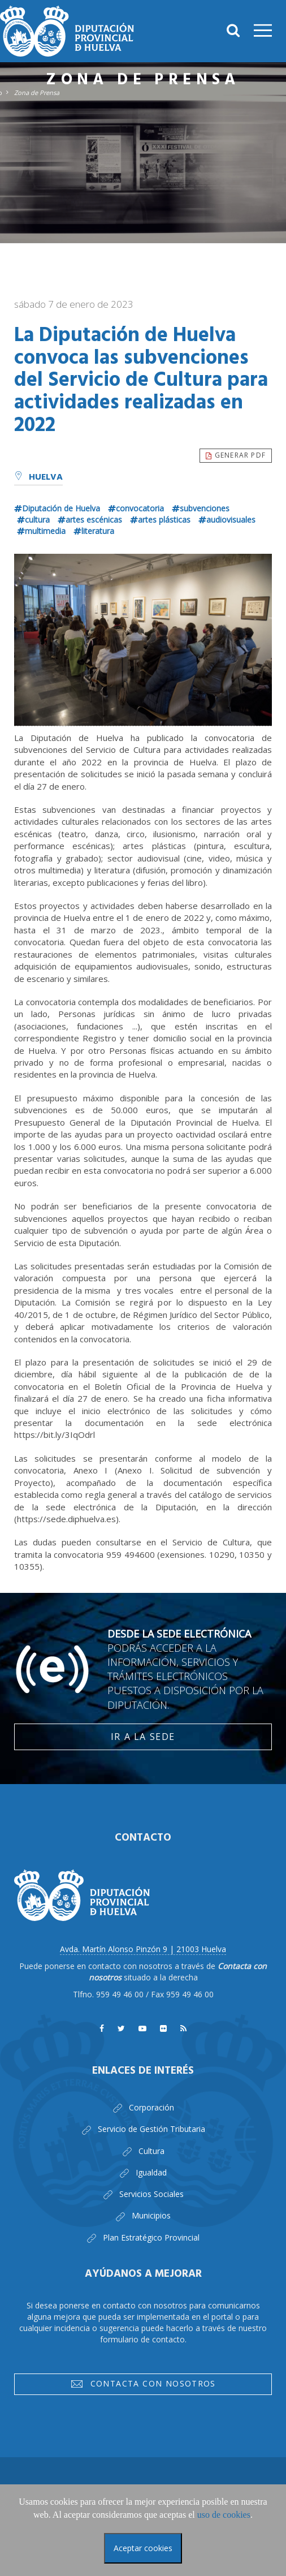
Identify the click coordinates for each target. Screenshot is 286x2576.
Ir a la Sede (143, 1736)
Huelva (38, 477)
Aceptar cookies (143, 2548)
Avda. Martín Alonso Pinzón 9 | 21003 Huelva (143, 1949)
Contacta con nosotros (143, 2385)
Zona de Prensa (36, 92)
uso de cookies (223, 2514)
